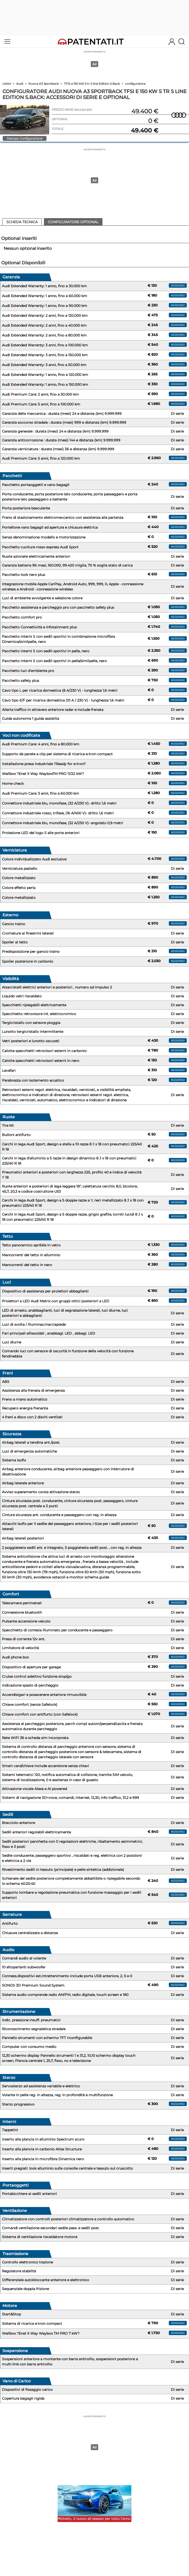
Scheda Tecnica (22, 222)
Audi (19, 83)
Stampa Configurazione (25, 138)
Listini (6, 83)
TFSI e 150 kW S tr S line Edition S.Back (92, 83)
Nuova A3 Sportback (43, 83)
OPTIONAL (60, 119)
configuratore (135, 83)
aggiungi (178, 285)
